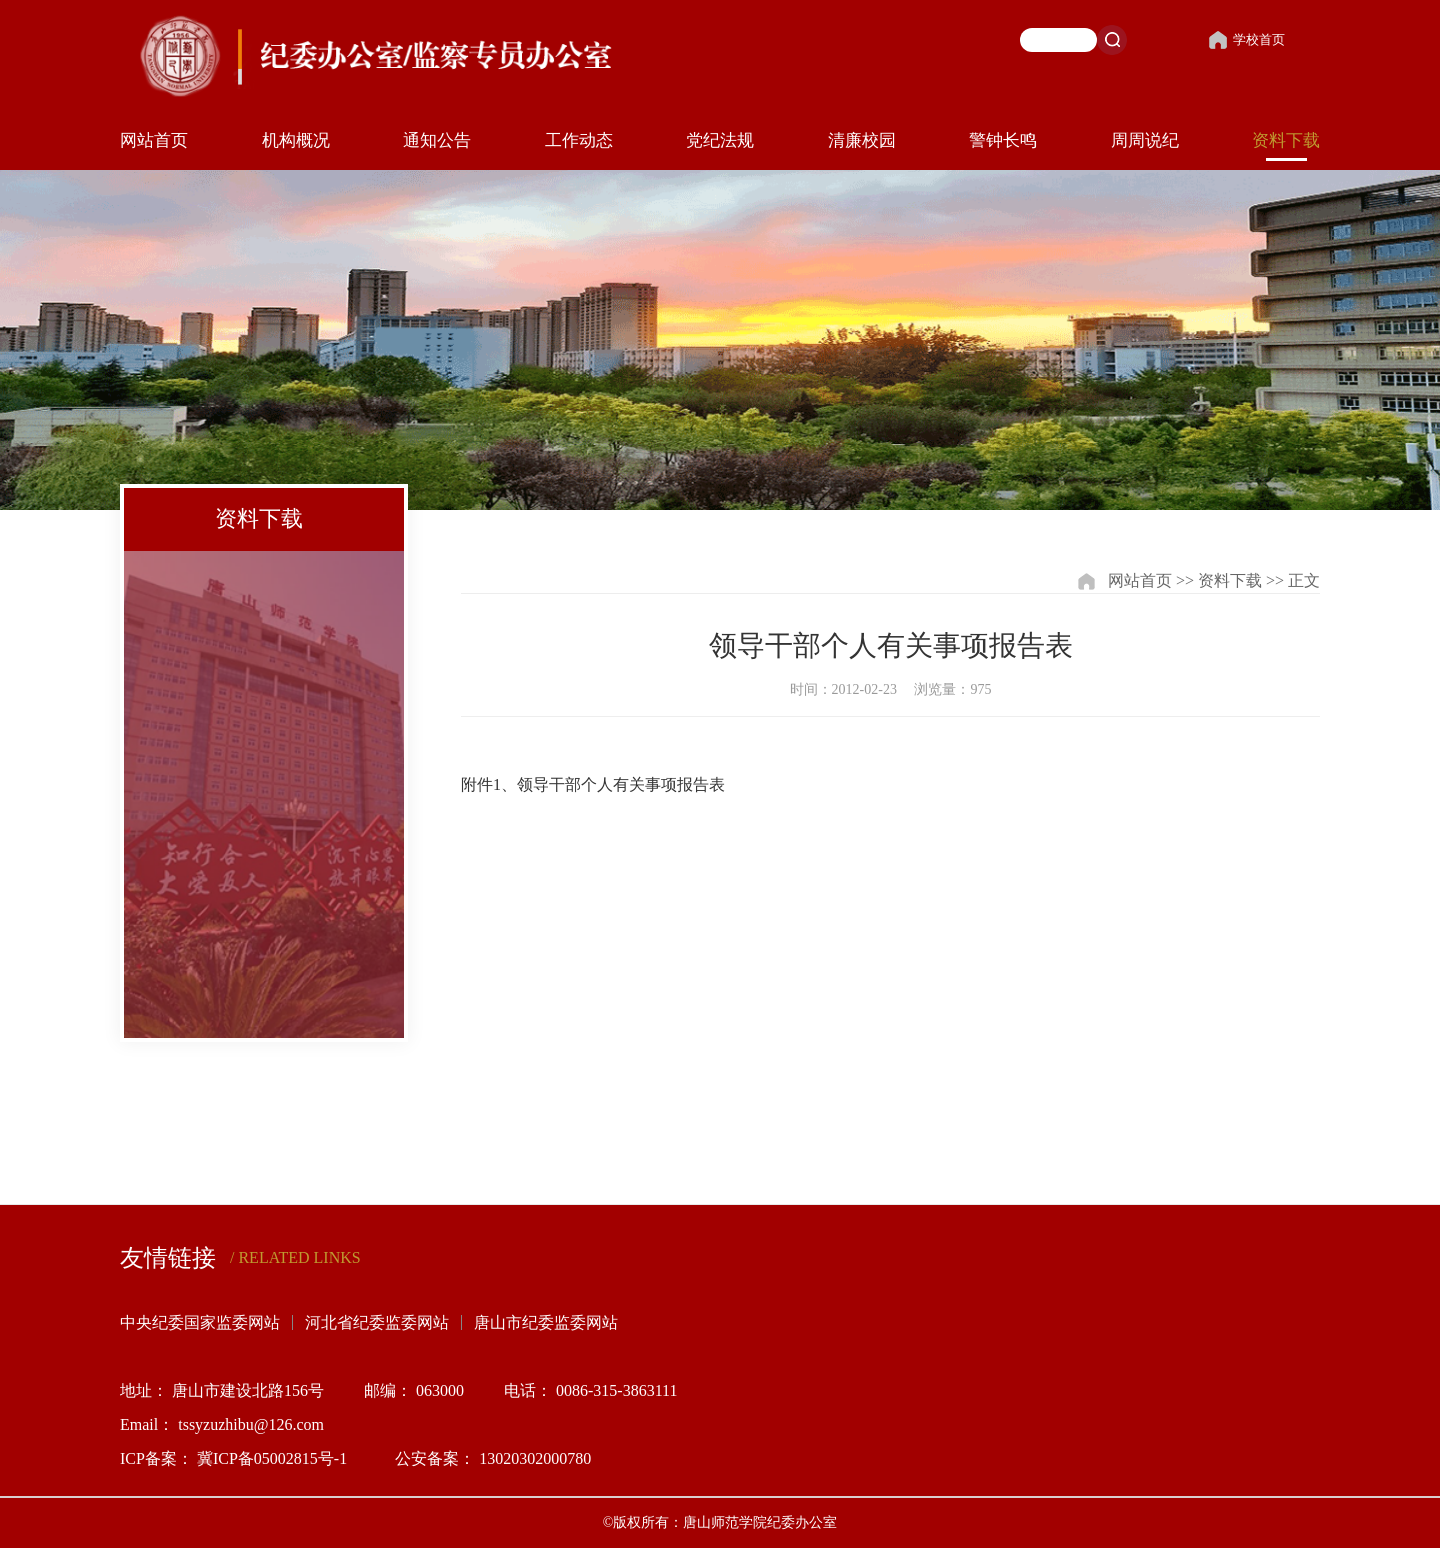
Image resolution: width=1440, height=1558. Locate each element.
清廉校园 (862, 140)
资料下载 (1286, 140)
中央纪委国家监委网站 (200, 1322)
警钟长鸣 (1003, 140)
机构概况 (296, 140)
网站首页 (154, 140)
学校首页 (1246, 39)
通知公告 (437, 140)
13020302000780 (535, 1458)
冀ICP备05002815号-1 (276, 1458)
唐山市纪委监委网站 (546, 1322)
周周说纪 (1145, 140)
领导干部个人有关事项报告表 (621, 784)
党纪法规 (720, 140)
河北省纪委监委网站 (377, 1322)
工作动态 (579, 140)
